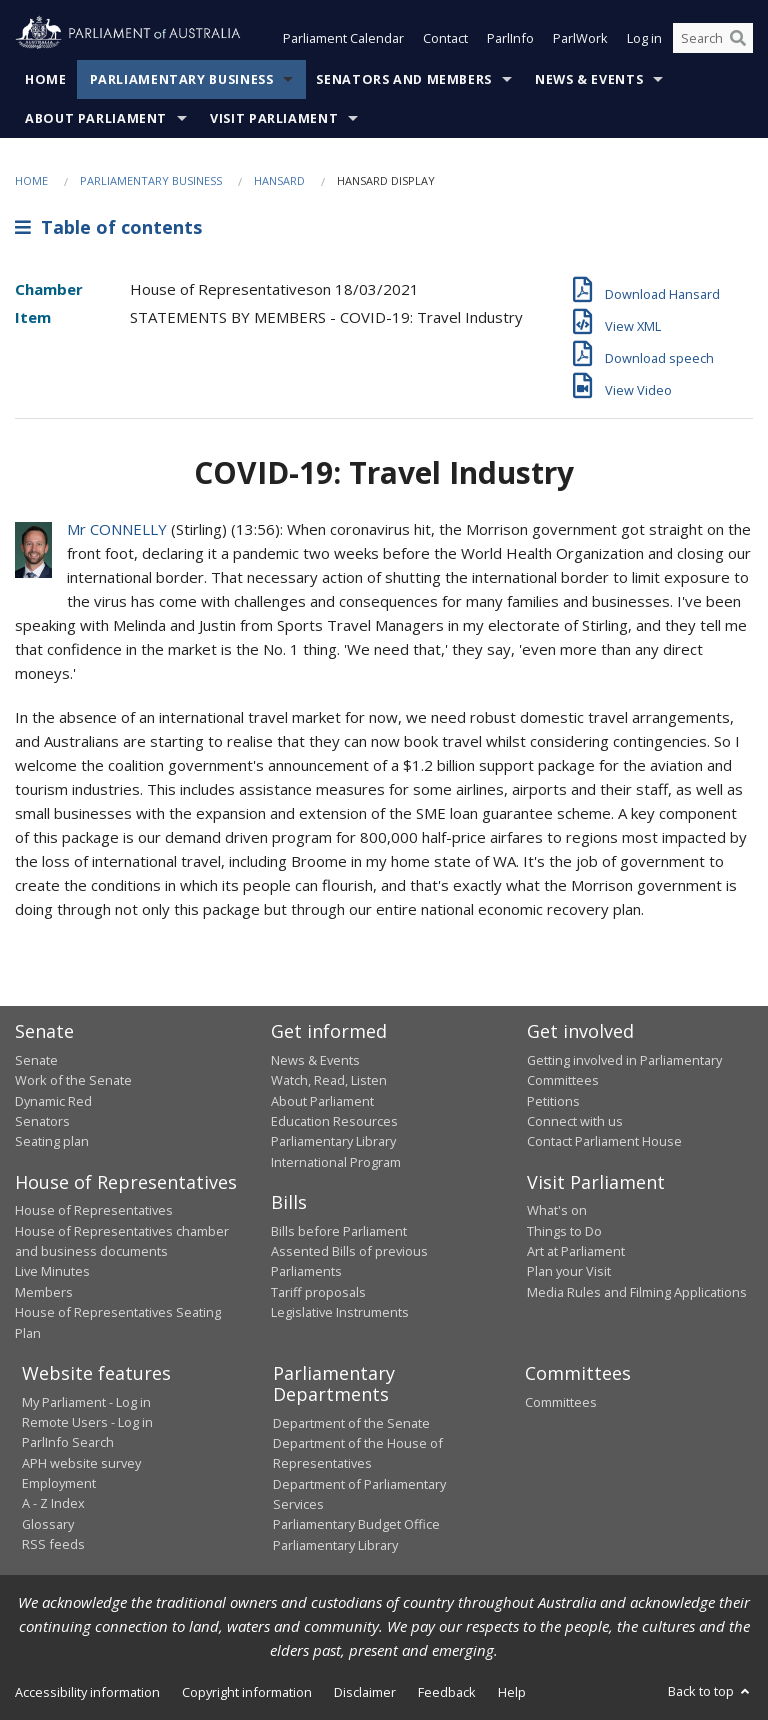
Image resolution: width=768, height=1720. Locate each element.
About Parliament (96, 118)
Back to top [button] (710, 1691)
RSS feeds (53, 1544)
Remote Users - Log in (87, 1422)
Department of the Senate (351, 1423)
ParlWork (580, 38)
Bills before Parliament (339, 1231)
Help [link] (512, 1692)
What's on (557, 1210)
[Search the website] (713, 38)
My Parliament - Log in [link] (86, 1402)
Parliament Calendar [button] (343, 38)
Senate (36, 1060)
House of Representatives (94, 1210)
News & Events (589, 79)
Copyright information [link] (247, 1692)
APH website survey (81, 1463)
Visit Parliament (274, 118)
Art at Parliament (576, 1251)
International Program (336, 1162)
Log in (644, 38)
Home (46, 79)
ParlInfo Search (68, 1442)
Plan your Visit (569, 1271)
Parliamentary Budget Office (356, 1524)
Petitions (553, 1101)
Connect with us (575, 1121)
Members (44, 1292)
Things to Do (564, 1231)
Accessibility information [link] (87, 1692)
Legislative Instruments (340, 1312)
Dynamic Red (53, 1101)
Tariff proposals (318, 1292)
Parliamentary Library (333, 1141)
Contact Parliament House (604, 1141)
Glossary (48, 1524)
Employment (59, 1483)
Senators (42, 1121)
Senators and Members (404, 79)
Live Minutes (52, 1271)
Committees (561, 1402)
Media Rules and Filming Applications (637, 1292)
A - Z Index (53, 1503)
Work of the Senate (73, 1080)
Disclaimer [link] (365, 1692)
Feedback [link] (447, 1692)
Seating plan (52, 1141)
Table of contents (108, 227)
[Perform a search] (738, 38)
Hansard (279, 180)
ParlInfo (510, 38)
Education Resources (334, 1121)
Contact (445, 38)
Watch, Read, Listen (329, 1080)
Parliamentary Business (182, 79)
